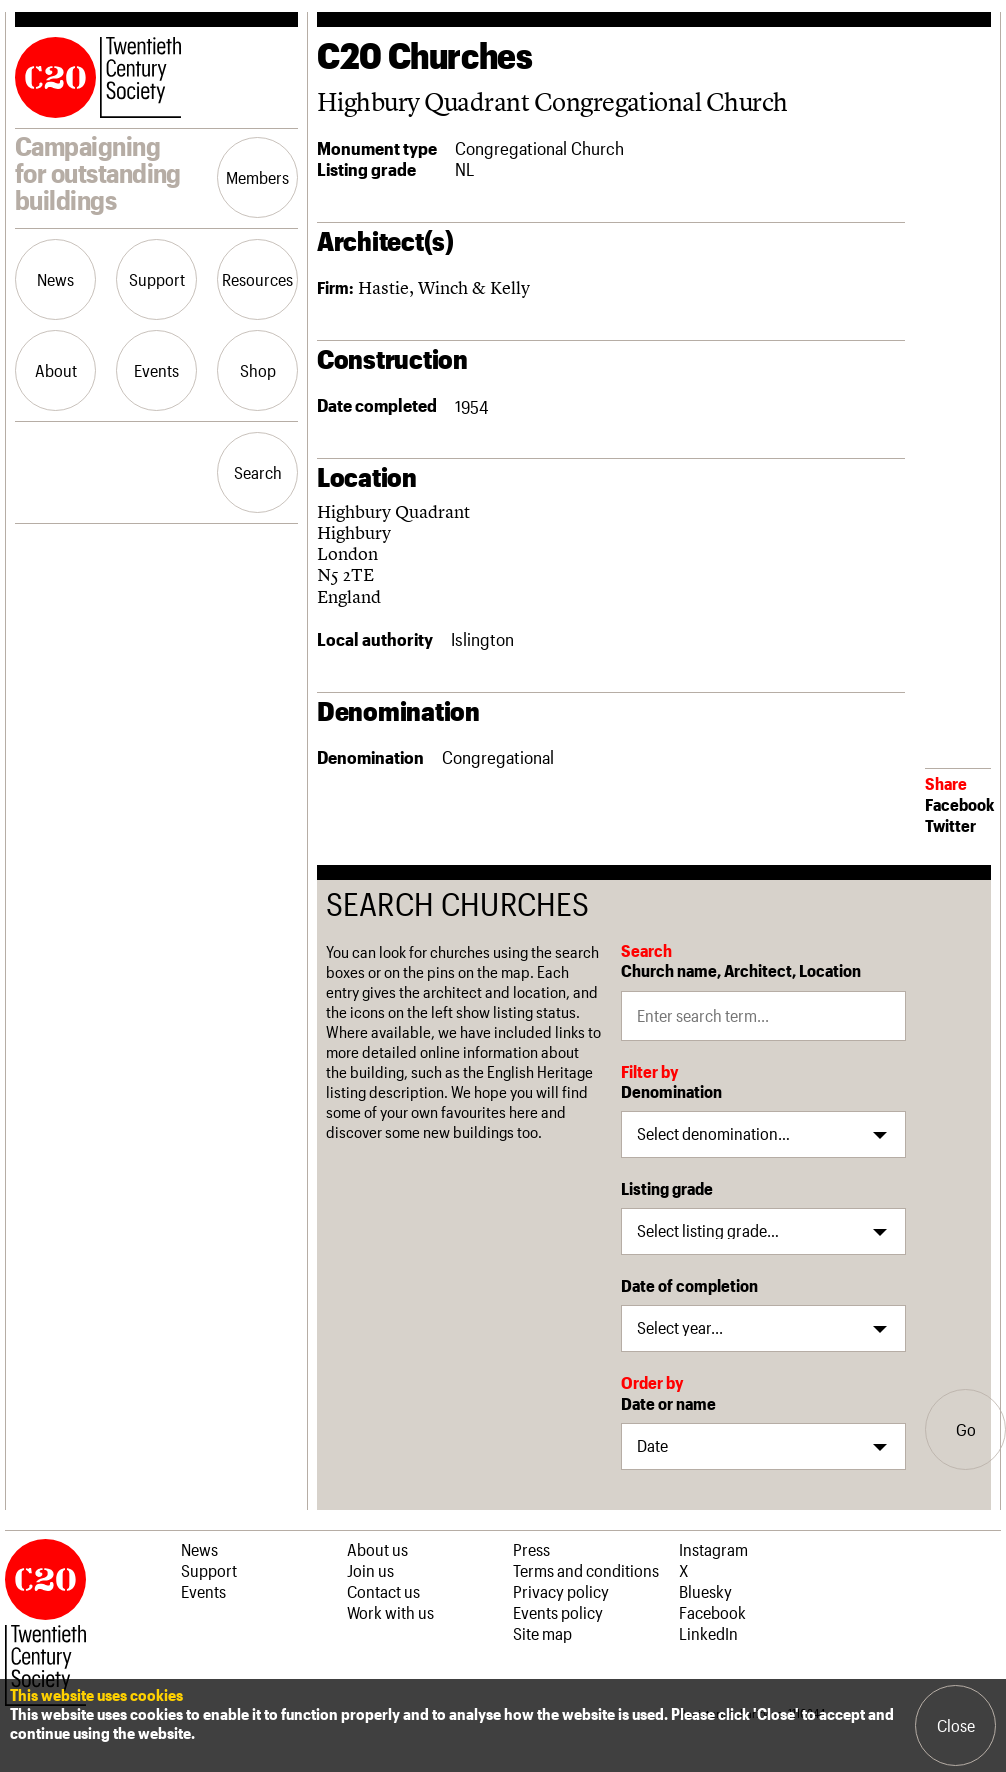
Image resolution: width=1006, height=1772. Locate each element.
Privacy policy (561, 1591)
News (55, 279)
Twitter (950, 825)
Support (157, 279)
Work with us (390, 1612)
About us (377, 1549)
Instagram (713, 1549)
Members (257, 177)
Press (531, 1549)
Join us (370, 1570)
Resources (257, 279)
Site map (542, 1633)
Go (966, 1429)
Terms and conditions (586, 1570)
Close (956, 1725)
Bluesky (705, 1591)
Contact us (383, 1591)
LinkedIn (708, 1633)
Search (258, 472)
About (56, 370)
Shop (258, 370)
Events (156, 370)
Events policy (558, 1612)
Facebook (959, 804)
